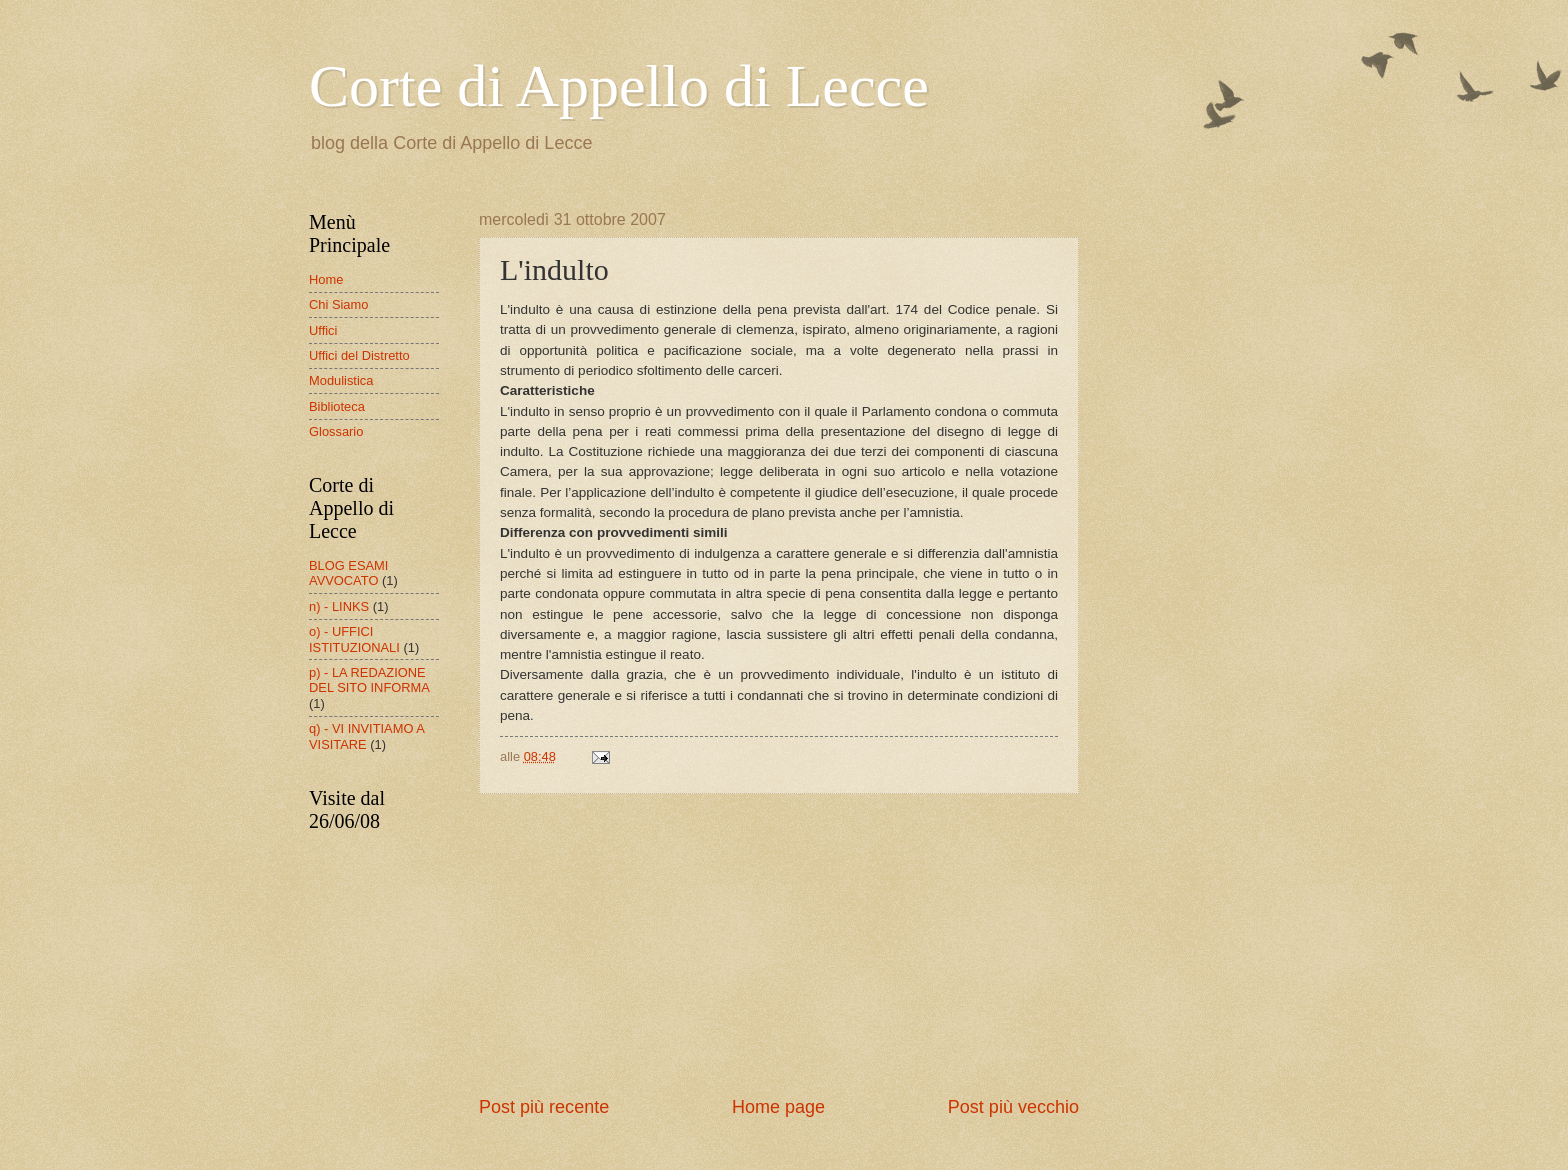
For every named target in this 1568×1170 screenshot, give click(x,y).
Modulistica (341, 380)
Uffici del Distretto (359, 355)
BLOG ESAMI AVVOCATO (348, 573)
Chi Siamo (338, 304)
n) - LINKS (339, 606)
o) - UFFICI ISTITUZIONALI (354, 639)
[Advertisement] (779, 945)
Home (326, 279)
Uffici (323, 330)
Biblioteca (337, 406)
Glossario (336, 431)
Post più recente (544, 1107)
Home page (778, 1107)
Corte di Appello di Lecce (619, 86)
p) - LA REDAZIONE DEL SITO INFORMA (369, 680)
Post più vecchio (1013, 1107)
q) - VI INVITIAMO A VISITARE (366, 736)
